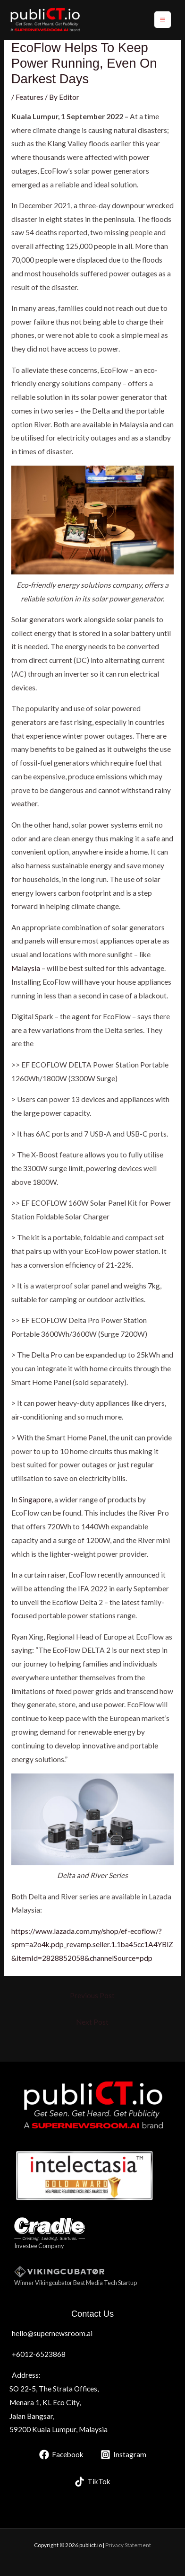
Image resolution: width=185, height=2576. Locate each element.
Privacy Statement (128, 2545)
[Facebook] (61, 2454)
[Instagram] (123, 2454)
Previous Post (92, 1995)
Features (29, 97)
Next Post (92, 2022)
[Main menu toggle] (162, 19)
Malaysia (25, 968)
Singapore (35, 1499)
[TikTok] (92, 2481)
